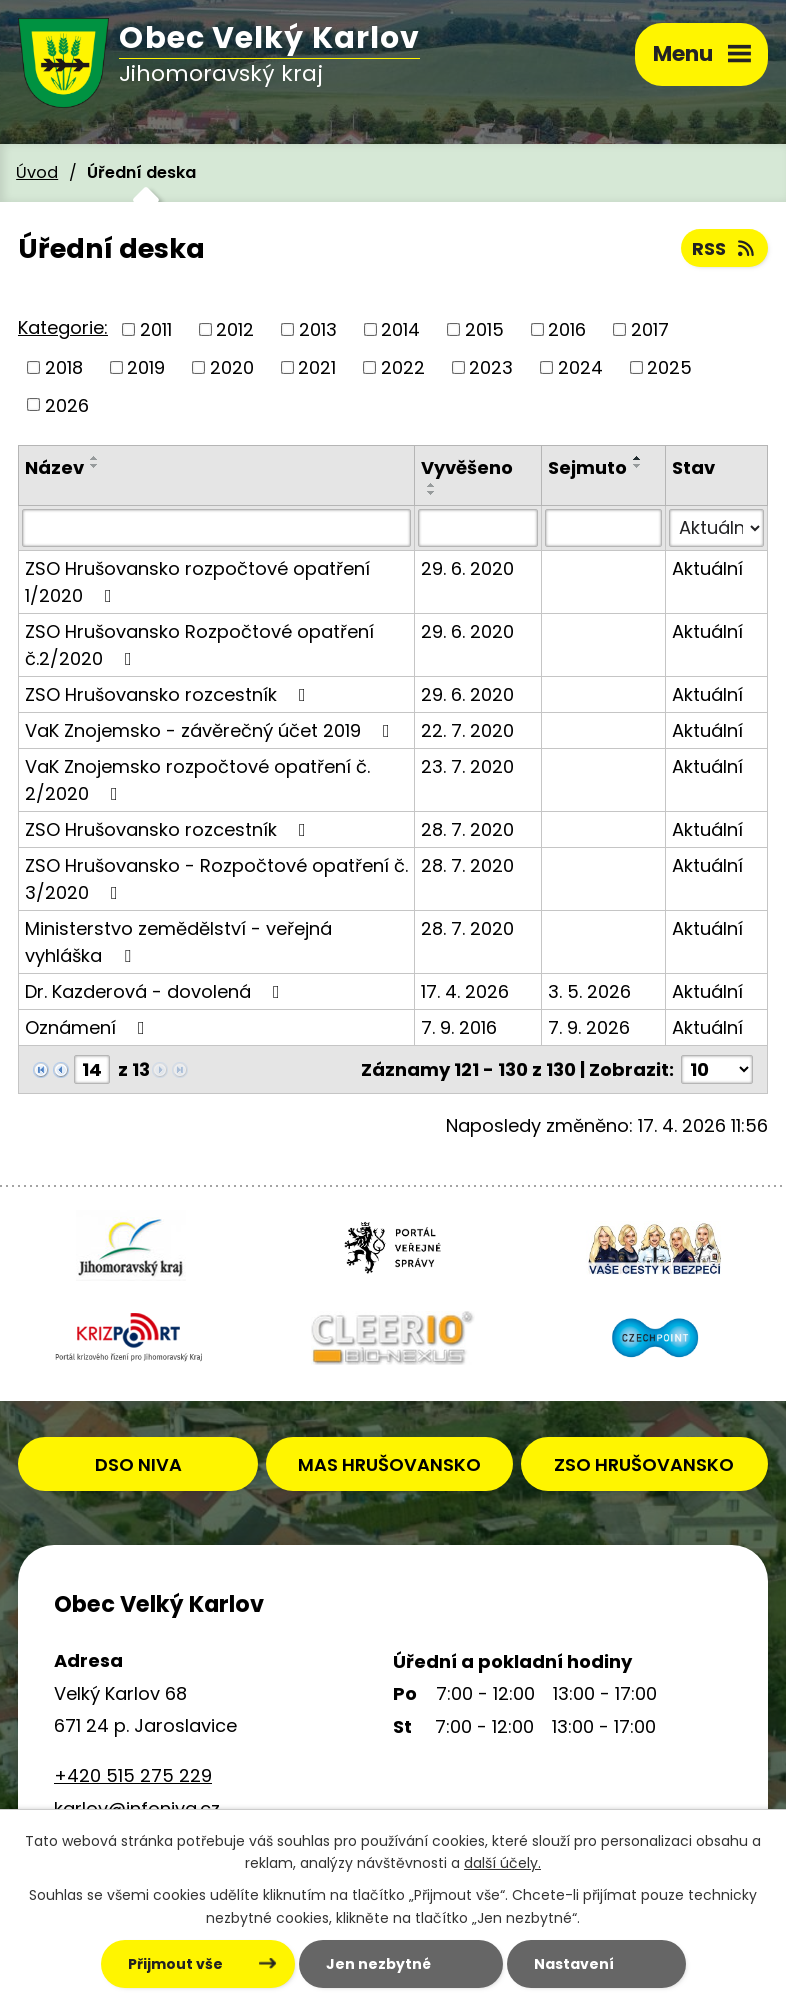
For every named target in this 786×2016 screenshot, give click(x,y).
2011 (156, 329)
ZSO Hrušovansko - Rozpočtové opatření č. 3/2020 (216, 879)
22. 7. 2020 (467, 730)
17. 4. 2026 (465, 991)
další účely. (502, 1864)
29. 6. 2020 (467, 568)
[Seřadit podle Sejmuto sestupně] (638, 466)
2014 (400, 329)
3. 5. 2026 (589, 991)
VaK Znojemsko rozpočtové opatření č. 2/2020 (197, 780)
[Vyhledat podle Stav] (716, 528)
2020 (232, 367)
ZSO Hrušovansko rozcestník (169, 694)
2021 (317, 367)
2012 (235, 329)
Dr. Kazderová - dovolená (156, 991)
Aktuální (707, 568)
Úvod (37, 172)
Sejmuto (587, 467)
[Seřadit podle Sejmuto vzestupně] (638, 458)
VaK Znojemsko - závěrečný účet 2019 (211, 730)
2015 (484, 329)
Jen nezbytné (378, 1964)
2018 (64, 367)
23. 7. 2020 (467, 766)
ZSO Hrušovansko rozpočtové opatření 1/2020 (197, 582)
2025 (669, 367)
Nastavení (574, 1964)
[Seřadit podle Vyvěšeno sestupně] (432, 493)
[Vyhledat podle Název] (216, 528)
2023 (491, 367)
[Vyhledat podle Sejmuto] (603, 528)
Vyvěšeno (467, 467)
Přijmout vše (175, 1964)
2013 (318, 329)
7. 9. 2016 (459, 1027)
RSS (725, 248)
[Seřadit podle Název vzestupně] (95, 458)
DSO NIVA (138, 1464)
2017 (650, 329)
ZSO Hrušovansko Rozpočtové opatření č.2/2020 (199, 645)
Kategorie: (63, 327)
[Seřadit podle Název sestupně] (95, 466)
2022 (403, 367)
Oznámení (89, 1027)
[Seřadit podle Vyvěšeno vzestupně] (432, 485)
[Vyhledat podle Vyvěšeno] (478, 528)
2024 (580, 367)
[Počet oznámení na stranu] (717, 1069)
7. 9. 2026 (589, 1027)
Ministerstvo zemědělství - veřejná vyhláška (178, 942)
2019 (146, 367)
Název (54, 467)
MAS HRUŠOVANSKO (389, 1464)
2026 (67, 404)
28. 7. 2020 (467, 829)
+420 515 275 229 (133, 1775)
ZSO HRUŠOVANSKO (644, 1464)
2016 (567, 329)
